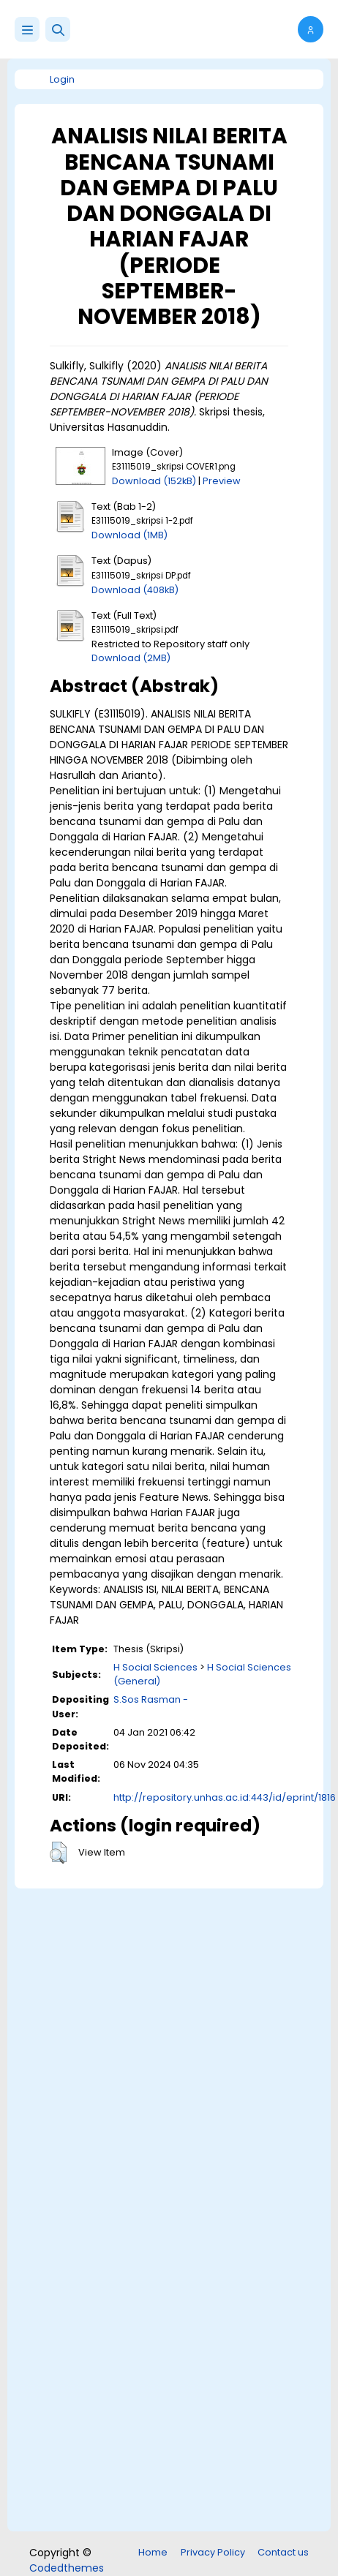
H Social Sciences (155, 1667)
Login (62, 79)
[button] (57, 29)
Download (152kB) (154, 481)
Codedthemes (66, 2568)
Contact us (283, 2552)
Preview (222, 481)
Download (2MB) (130, 658)
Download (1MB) (129, 535)
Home (153, 2552)
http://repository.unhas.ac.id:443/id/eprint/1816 (224, 1797)
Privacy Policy (213, 2552)
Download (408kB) (135, 590)
